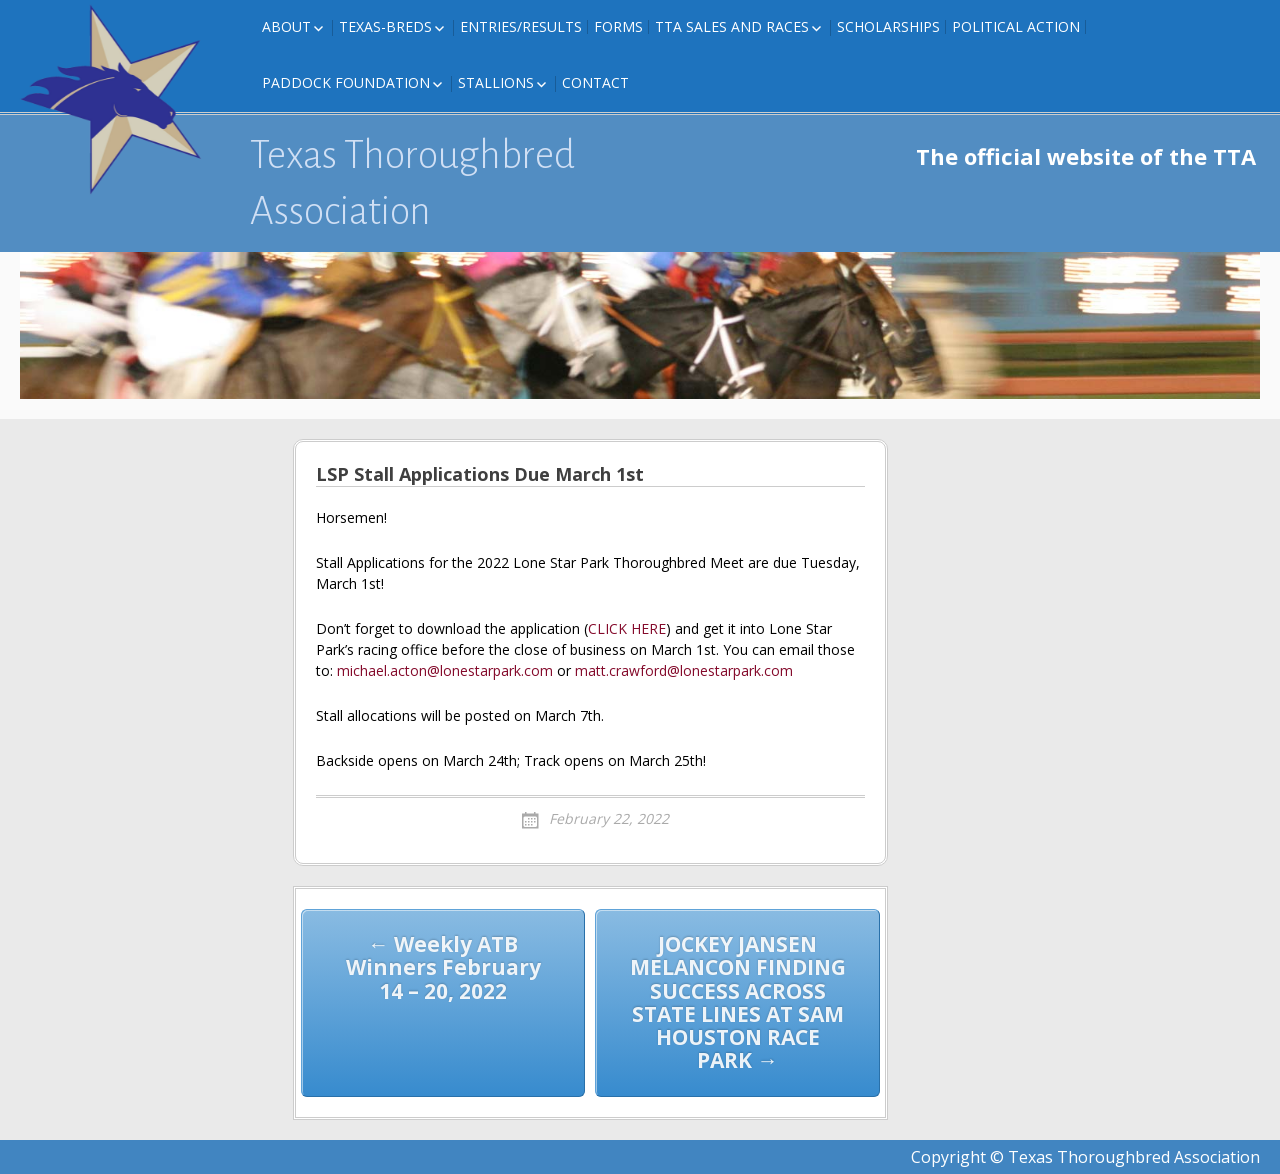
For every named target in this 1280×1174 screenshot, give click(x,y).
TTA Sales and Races (732, 26)
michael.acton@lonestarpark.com (445, 670)
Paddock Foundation (346, 82)
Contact (595, 82)
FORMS (618, 26)
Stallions (496, 82)
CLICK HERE (627, 628)
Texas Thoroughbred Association (412, 183)
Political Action (1016, 26)
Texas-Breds (385, 26)
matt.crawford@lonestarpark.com (684, 670)
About (286, 26)
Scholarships (888, 26)
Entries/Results (521, 26)
